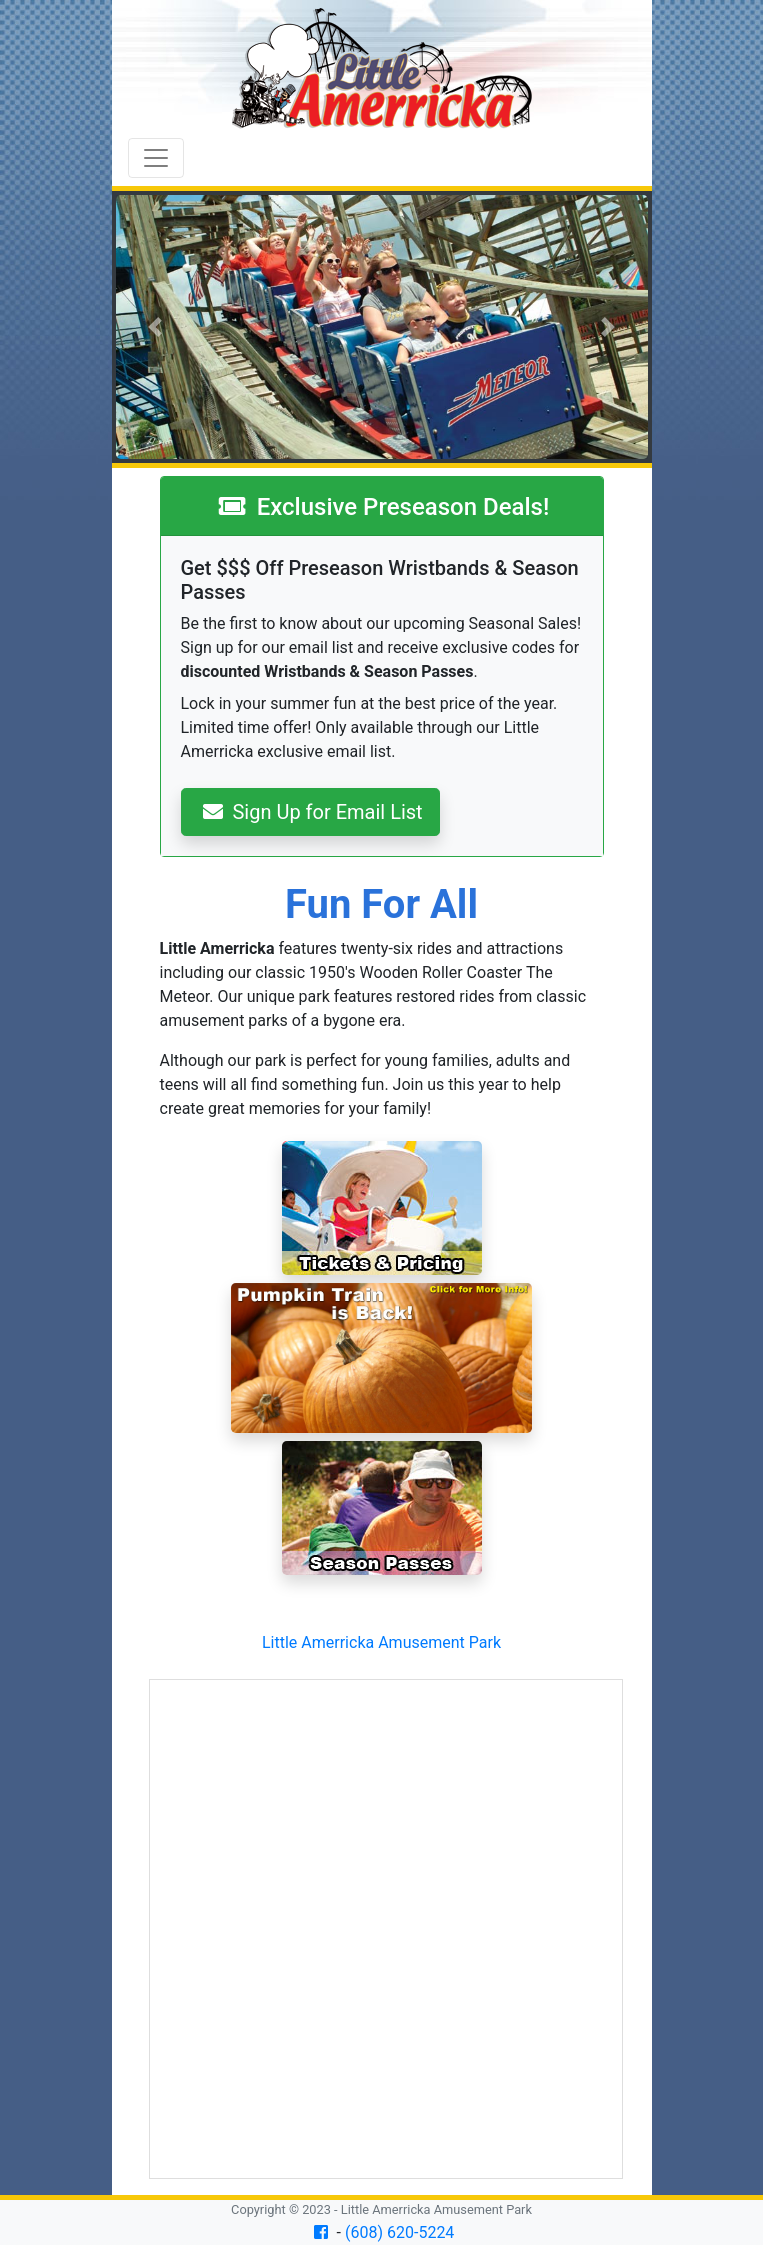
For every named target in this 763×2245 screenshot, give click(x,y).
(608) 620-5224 (399, 2232)
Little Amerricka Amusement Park (381, 1642)
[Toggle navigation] (156, 158)
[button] (156, 327)
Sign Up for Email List (313, 812)
